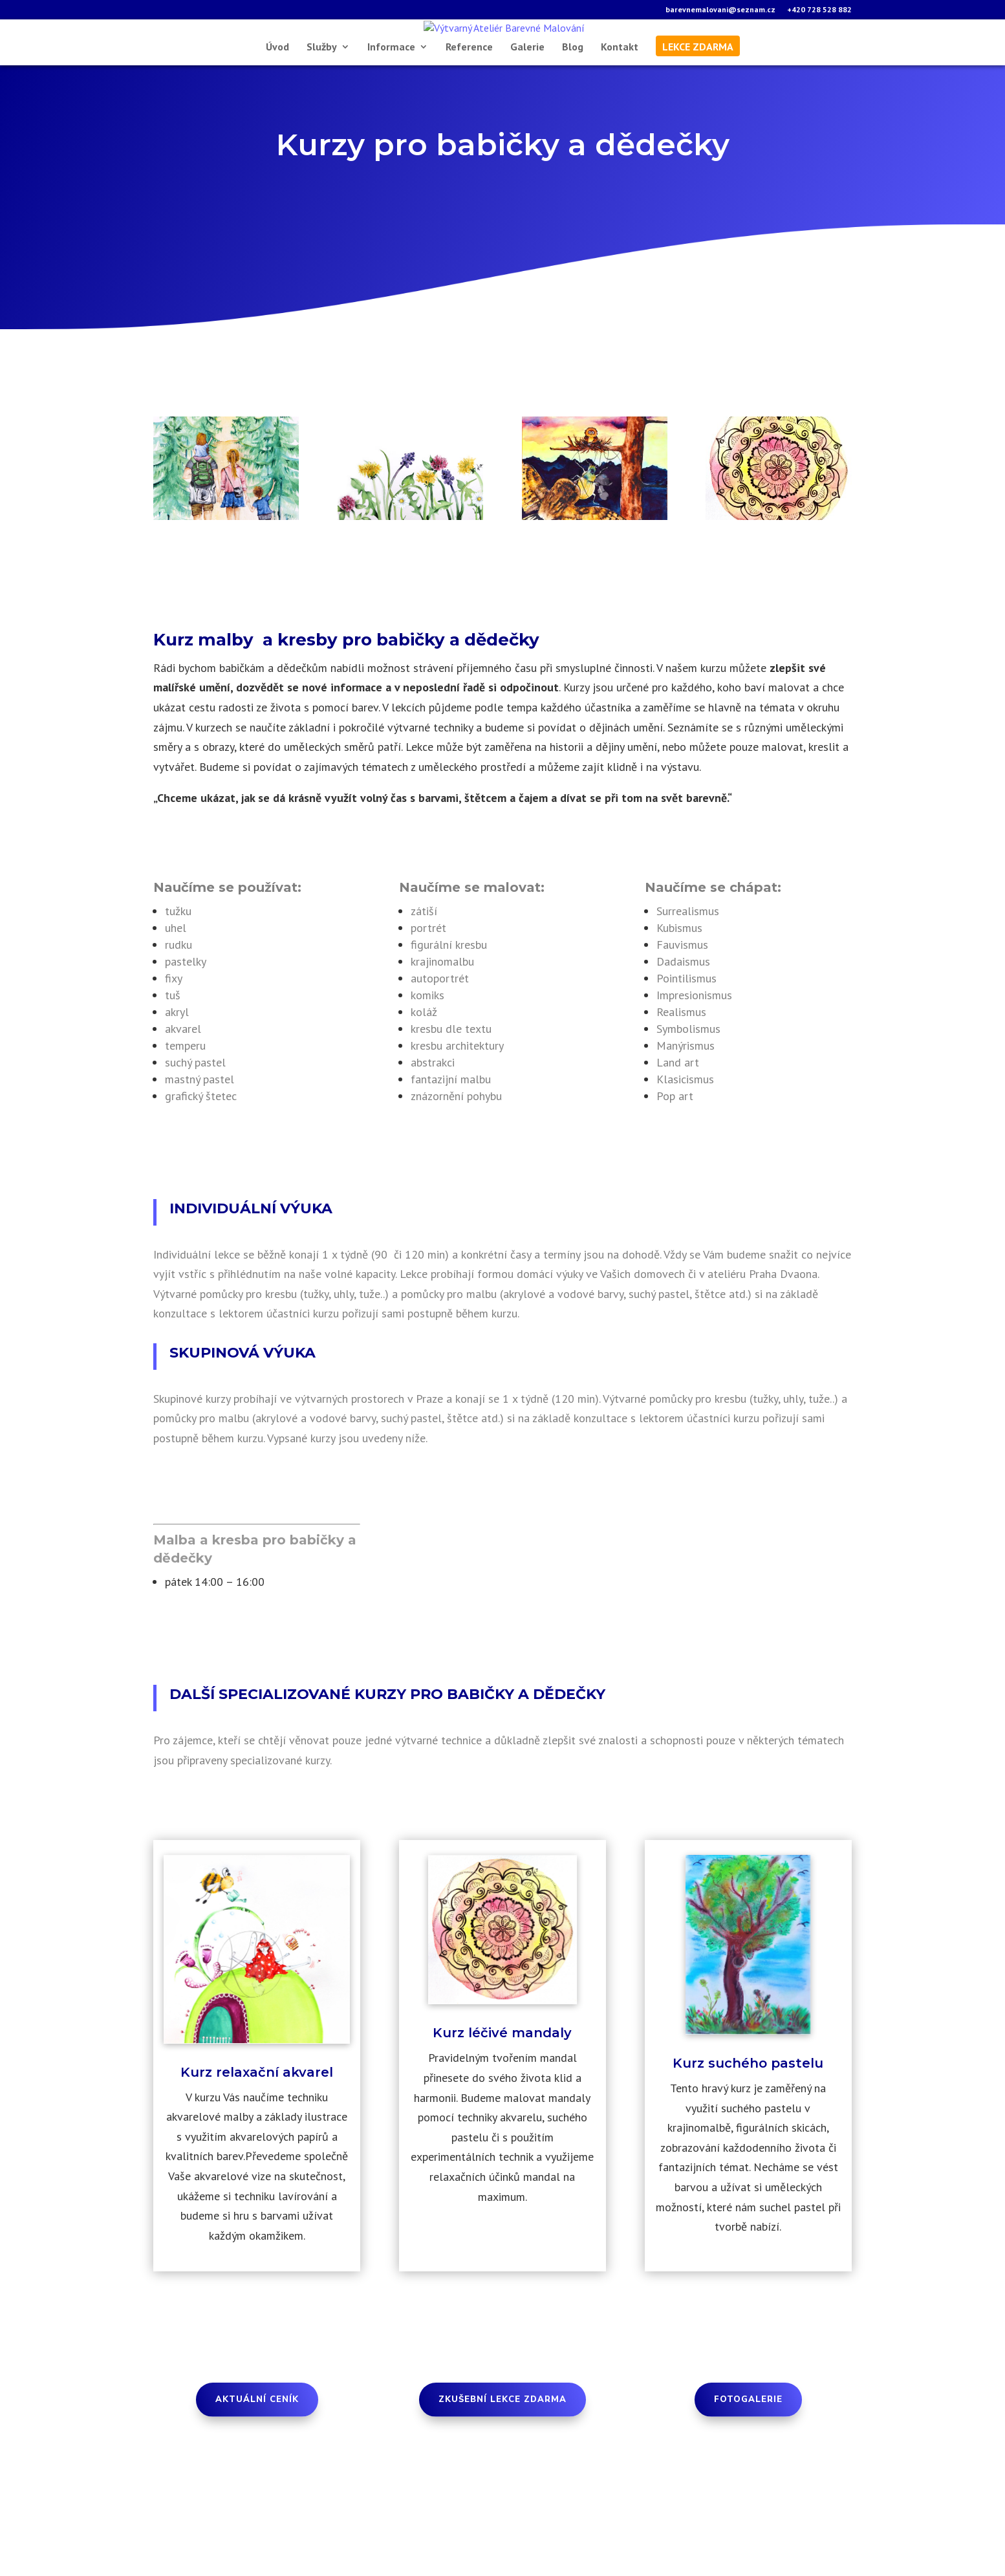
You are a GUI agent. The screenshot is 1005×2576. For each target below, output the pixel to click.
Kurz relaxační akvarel (256, 2144)
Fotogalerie (748, 2472)
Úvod (277, 119)
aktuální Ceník (257, 2472)
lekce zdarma (697, 119)
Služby (322, 119)
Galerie (527, 119)
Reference (469, 119)
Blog (572, 119)
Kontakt (619, 119)
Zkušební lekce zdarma (502, 2472)
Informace (391, 119)
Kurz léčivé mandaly (502, 2105)
